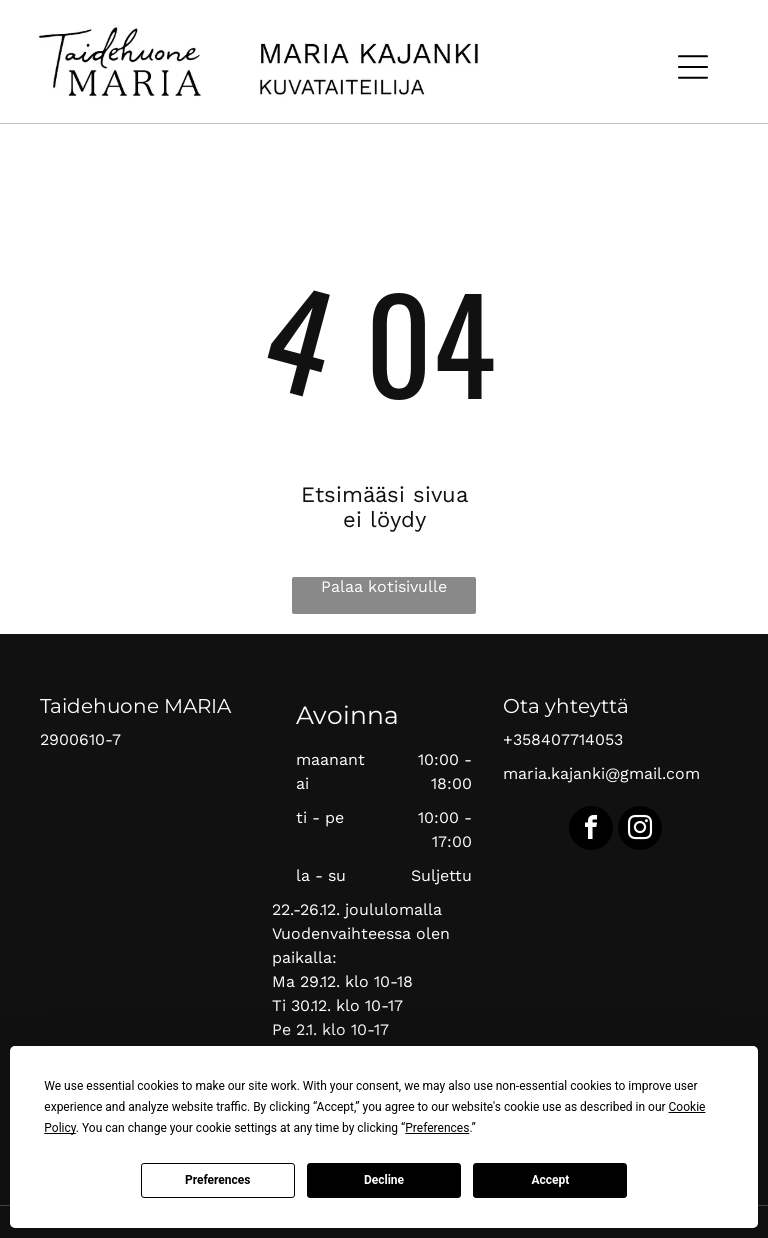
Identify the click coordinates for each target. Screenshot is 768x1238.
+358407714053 (563, 739)
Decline (384, 1180)
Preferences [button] (437, 1128)
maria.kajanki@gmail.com (601, 773)
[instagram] (640, 830)
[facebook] (591, 830)
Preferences (218, 1180)
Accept (550, 1180)
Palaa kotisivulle (384, 586)
